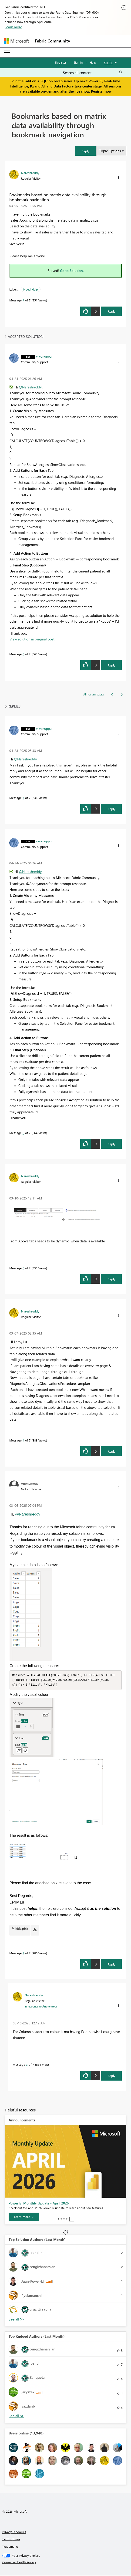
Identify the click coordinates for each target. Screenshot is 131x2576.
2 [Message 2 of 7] (23, 1954)
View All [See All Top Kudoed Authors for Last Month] (16, 2416)
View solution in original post (32, 639)
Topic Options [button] (110, 151)
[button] (85, 151)
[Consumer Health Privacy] (65, 2562)
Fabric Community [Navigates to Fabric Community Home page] (52, 41)
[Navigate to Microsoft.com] (16, 41)
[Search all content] (92, 72)
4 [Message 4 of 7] (23, 1440)
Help (93, 62)
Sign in (78, 62)
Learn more (13, 27)
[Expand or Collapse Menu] (6, 52)
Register (60, 62)
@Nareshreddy (30, 387)
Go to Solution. (72, 270)
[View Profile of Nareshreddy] (30, 172)
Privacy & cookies (14, 2532)
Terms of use (11, 2540)
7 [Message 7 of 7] (23, 798)
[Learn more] (24, 2217)
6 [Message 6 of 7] (23, 654)
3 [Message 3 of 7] (27, 2065)
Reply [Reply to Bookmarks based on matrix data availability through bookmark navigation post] (111, 311)
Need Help (30, 289)
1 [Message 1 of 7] (23, 300)
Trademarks (10, 2547)
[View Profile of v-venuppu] (44, 356)
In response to (40, 2007)
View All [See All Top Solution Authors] (16, 2320)
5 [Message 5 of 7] (23, 1268)
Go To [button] (108, 63)
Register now (101, 91)
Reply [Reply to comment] (111, 665)
